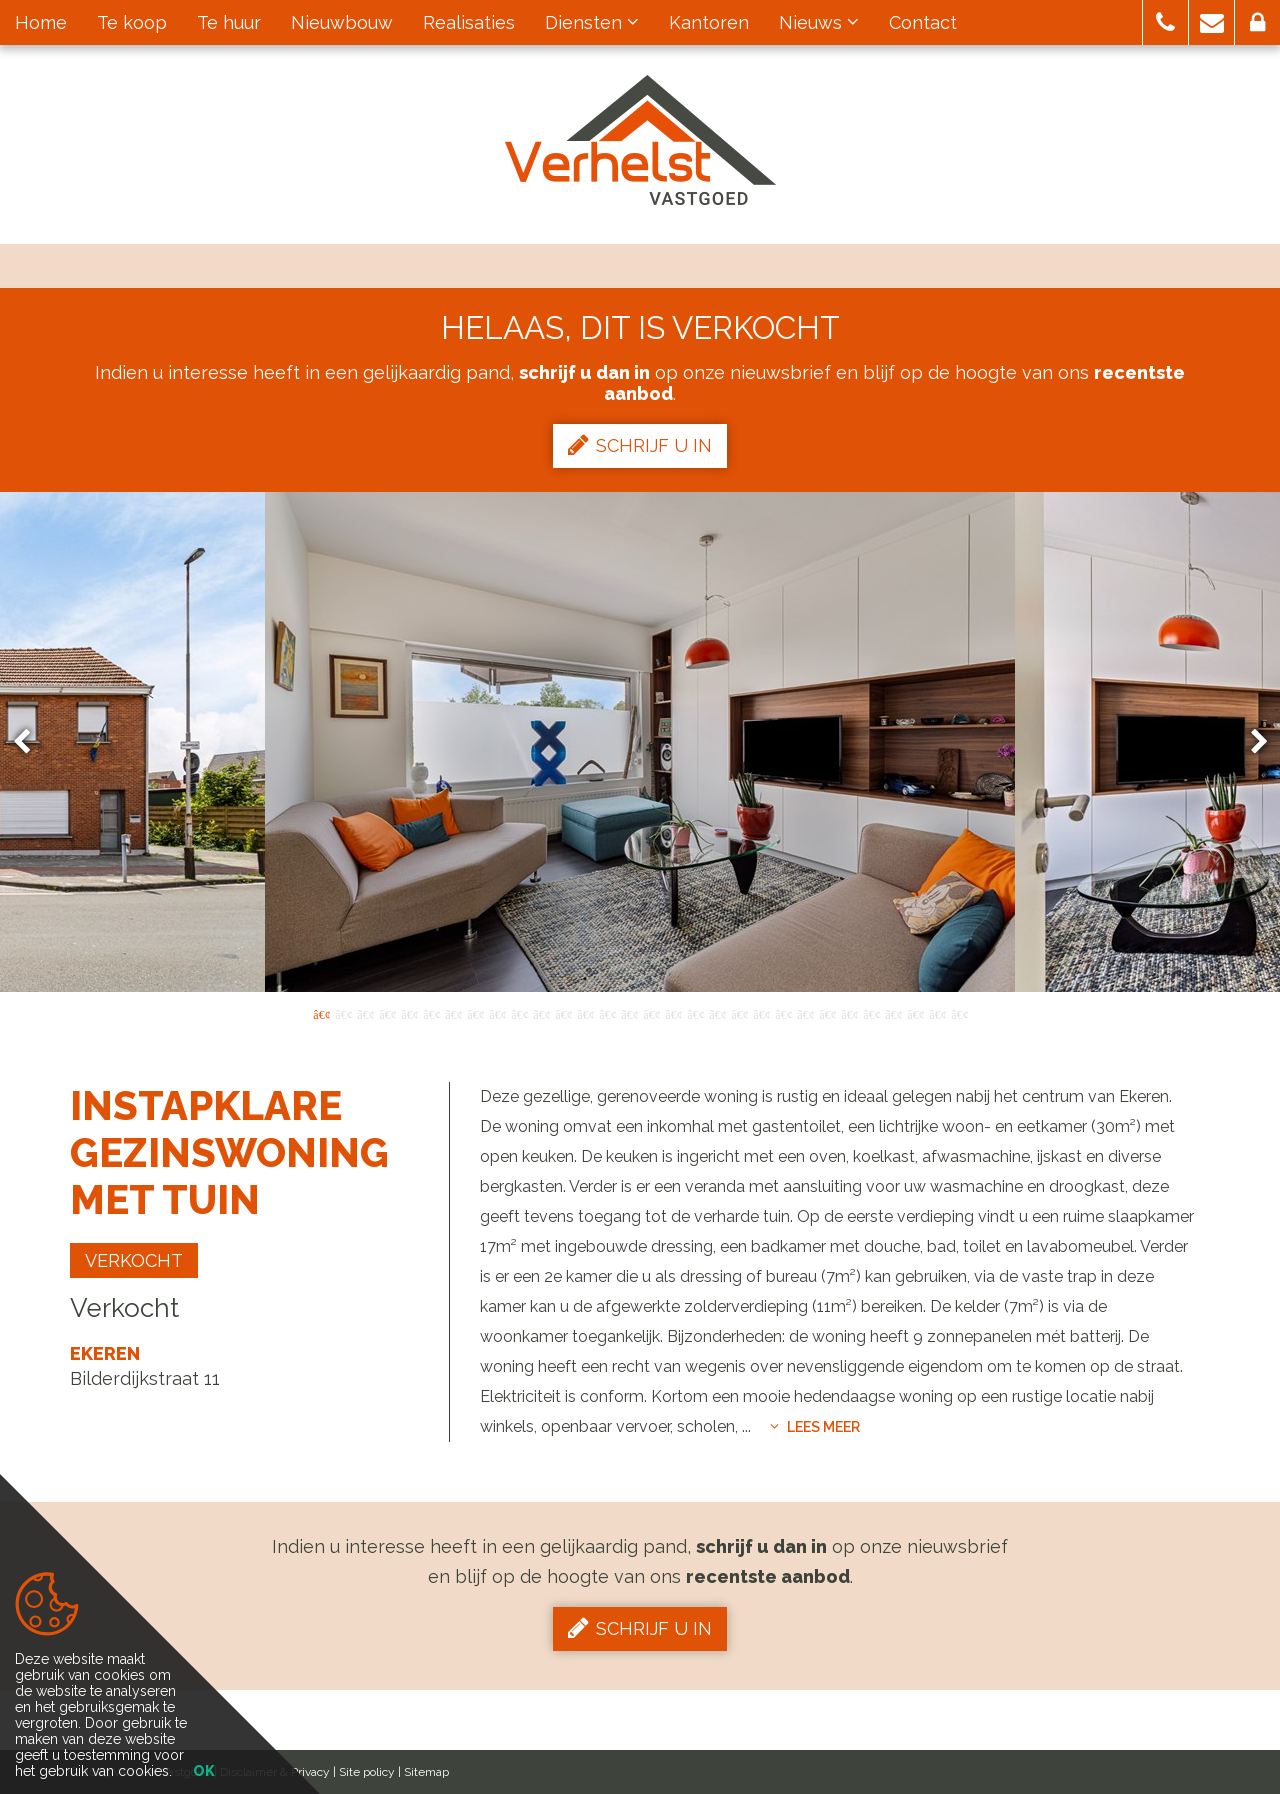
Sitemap (426, 1772)
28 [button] (915, 1013)
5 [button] (409, 1013)
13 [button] (585, 1013)
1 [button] (321, 1013)
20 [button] (739, 1013)
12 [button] (563, 1013)
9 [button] (497, 1013)
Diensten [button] (592, 22)
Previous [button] (31, 742)
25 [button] (849, 1013)
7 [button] (453, 1013)
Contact (923, 22)
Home (41, 22)
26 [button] (871, 1013)
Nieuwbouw (342, 22)
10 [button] (519, 1013)
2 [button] (343, 1013)
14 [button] (607, 1013)
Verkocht (134, 1260)
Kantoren (709, 22)
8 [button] (475, 1013)
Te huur (229, 22)
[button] (1165, 22)
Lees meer (815, 1427)
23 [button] (805, 1013)
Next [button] (1250, 742)
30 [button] (959, 1013)
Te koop (132, 22)
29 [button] (937, 1013)
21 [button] (761, 1013)
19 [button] (717, 1013)
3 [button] (365, 1013)
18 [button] (695, 1013)
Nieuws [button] (819, 22)
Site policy (367, 1772)
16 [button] (651, 1013)
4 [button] (387, 1013)
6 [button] (431, 1013)
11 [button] (541, 1013)
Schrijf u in (640, 445)
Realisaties (469, 22)
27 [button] (893, 1013)
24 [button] (827, 1013)
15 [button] (629, 1013)
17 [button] (673, 1013)
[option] (640, 742)
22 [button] (783, 1013)
